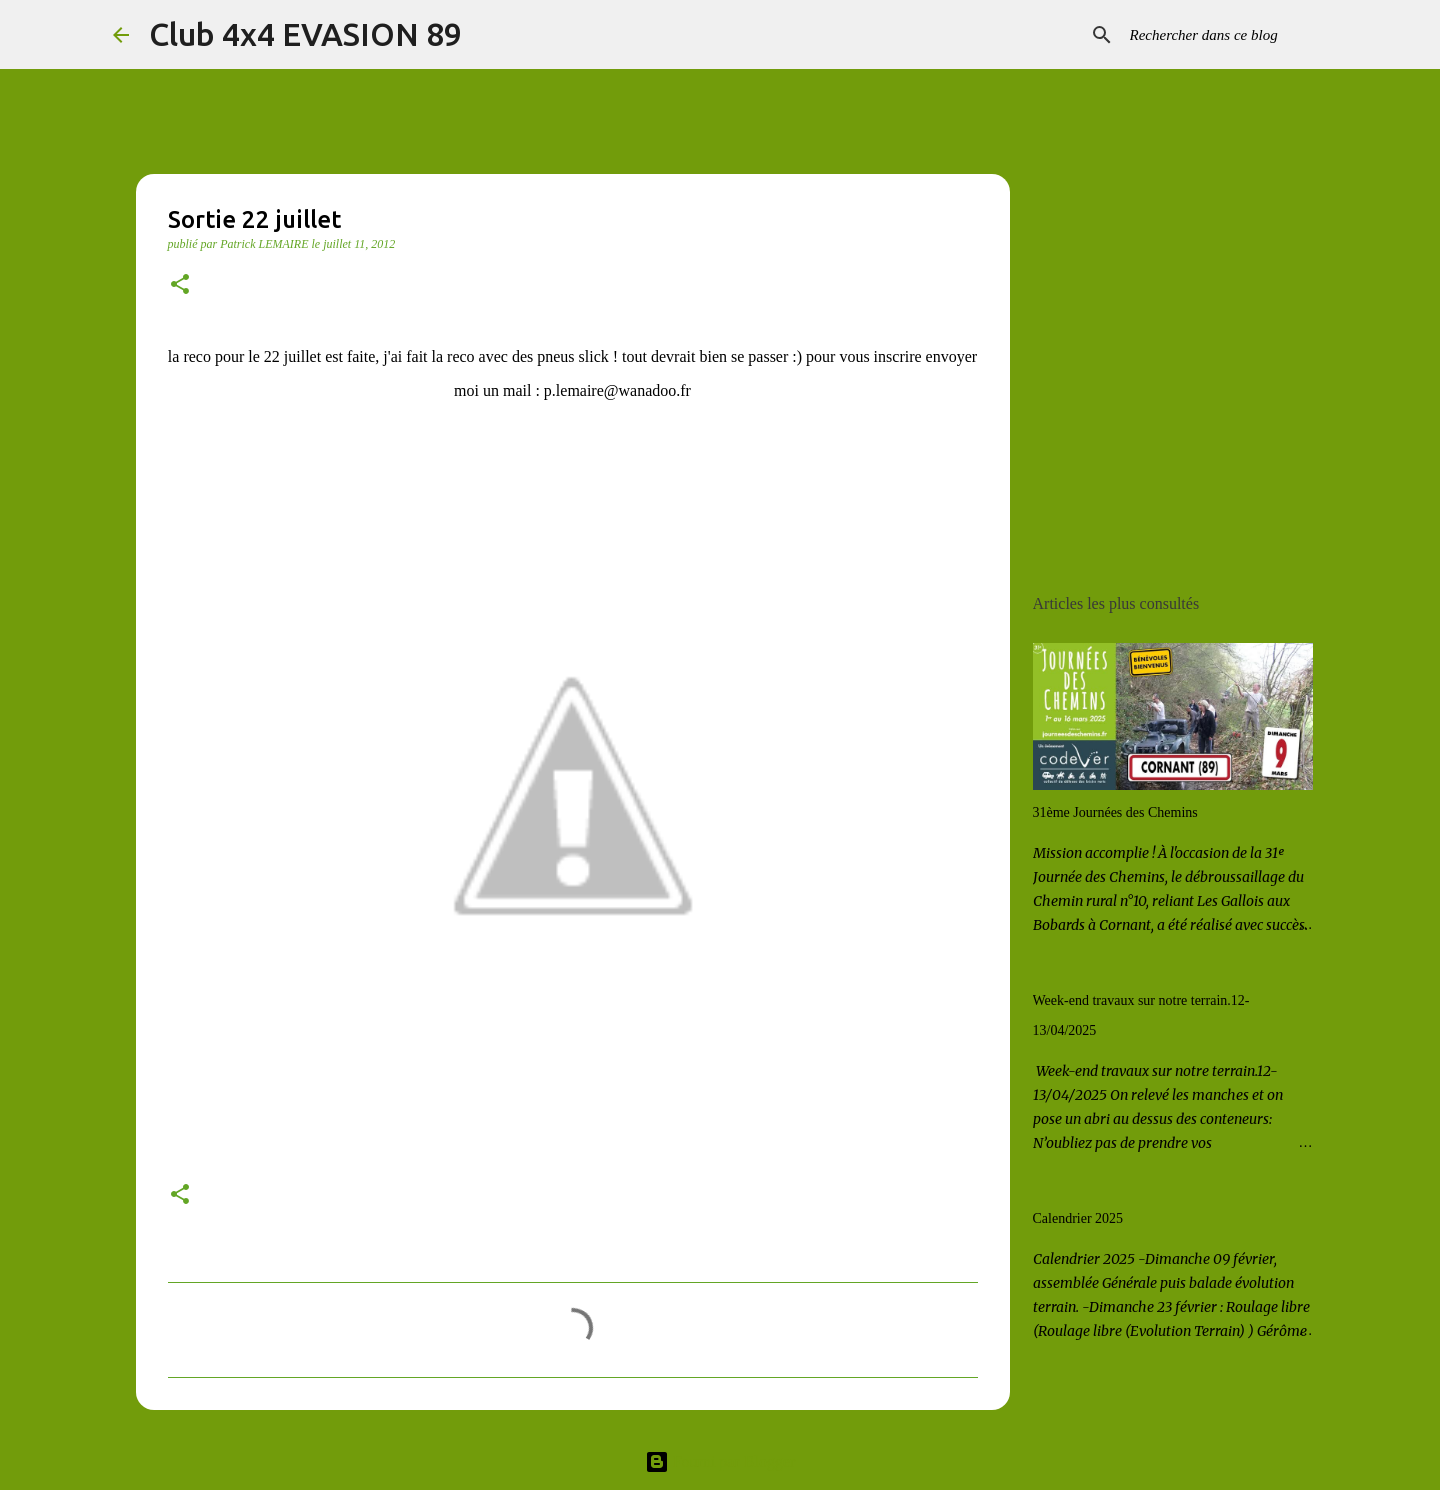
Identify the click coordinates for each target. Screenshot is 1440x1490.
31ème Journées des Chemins (1115, 812)
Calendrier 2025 (1078, 1218)
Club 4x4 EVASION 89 (305, 34)
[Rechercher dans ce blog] (1227, 35)
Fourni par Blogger (720, 1461)
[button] (180, 286)
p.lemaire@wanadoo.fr (617, 390)
